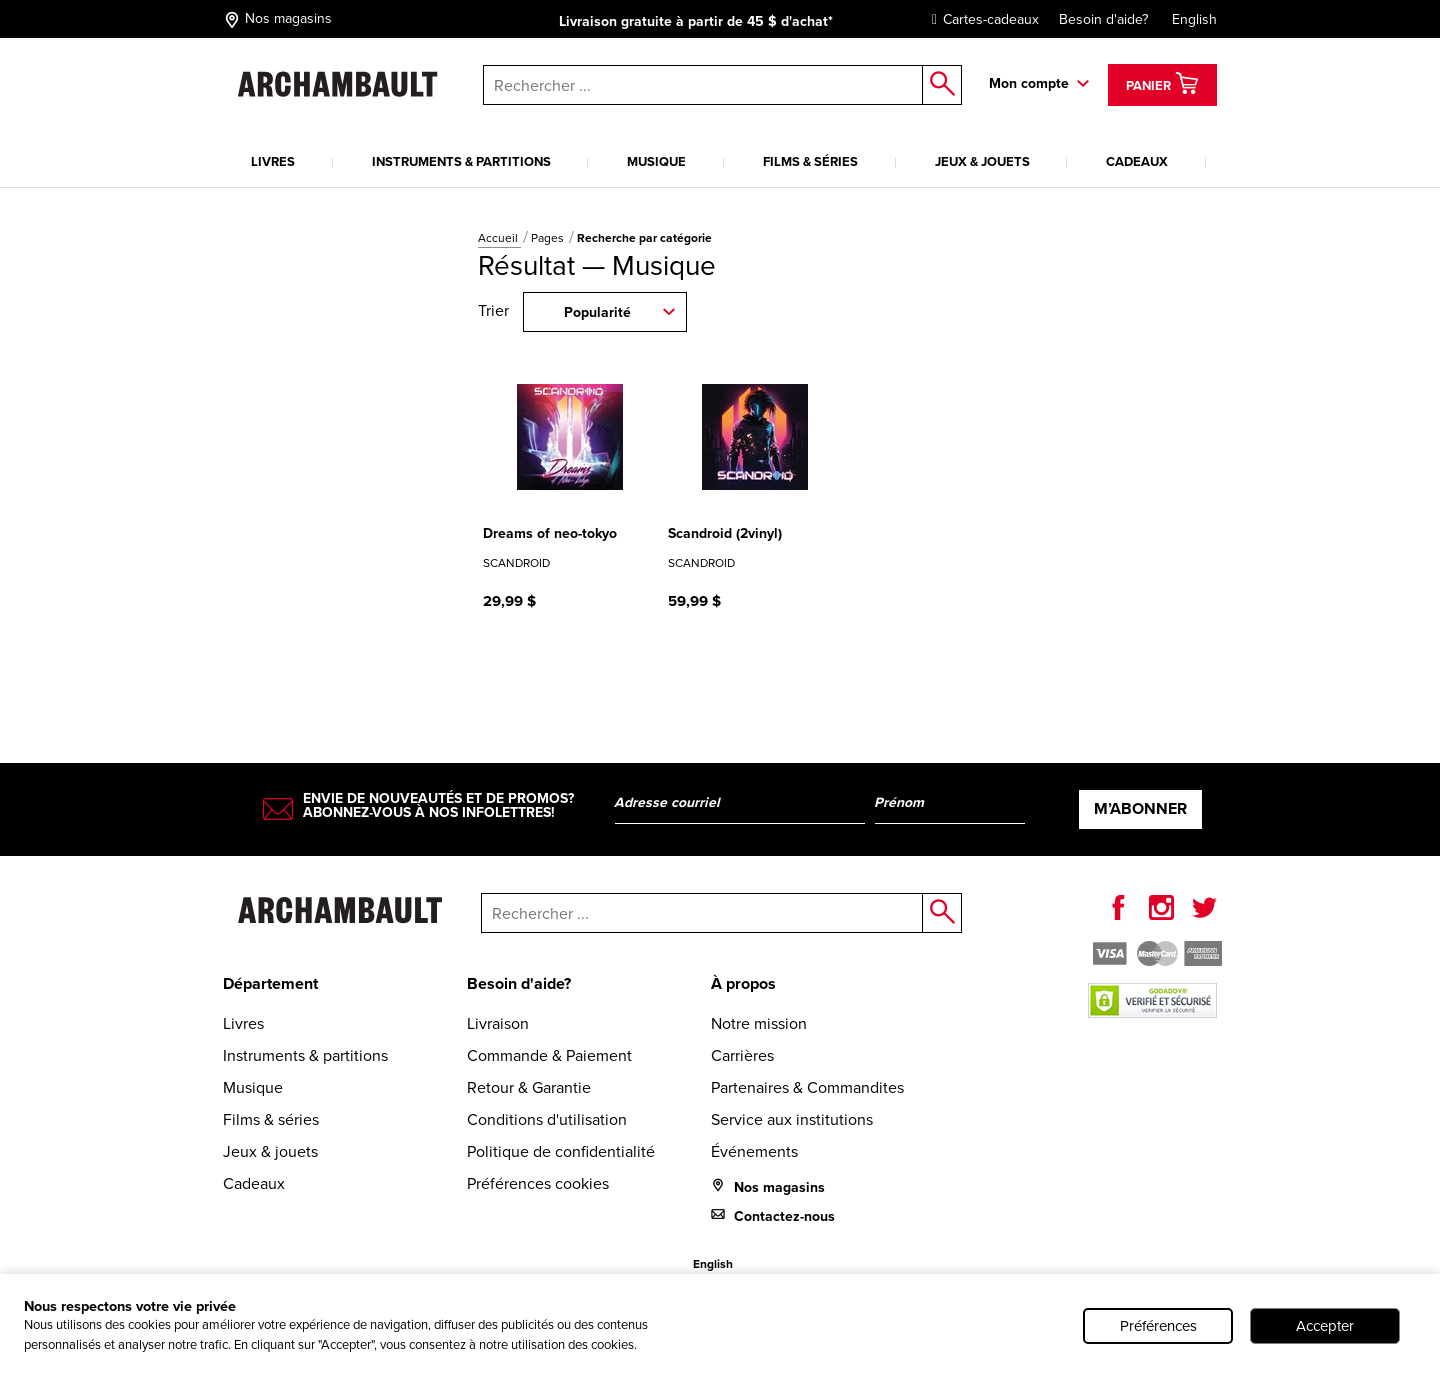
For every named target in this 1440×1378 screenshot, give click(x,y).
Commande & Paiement (549, 1055)
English (1194, 19)
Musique (656, 161)
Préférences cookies (538, 1183)
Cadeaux (1137, 161)
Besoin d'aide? (1103, 19)
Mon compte (1029, 83)
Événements (754, 1151)
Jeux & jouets (982, 161)
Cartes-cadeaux (980, 19)
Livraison (498, 1023)
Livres (273, 161)
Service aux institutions (792, 1119)
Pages (549, 238)
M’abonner (1140, 808)
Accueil (499, 238)
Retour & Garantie (529, 1087)
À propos (743, 983)
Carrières (742, 1055)
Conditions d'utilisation (547, 1119)
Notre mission (759, 1023)
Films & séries (810, 161)
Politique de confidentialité (561, 1151)
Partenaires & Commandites (807, 1087)
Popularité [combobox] (597, 312)
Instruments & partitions (461, 161)
